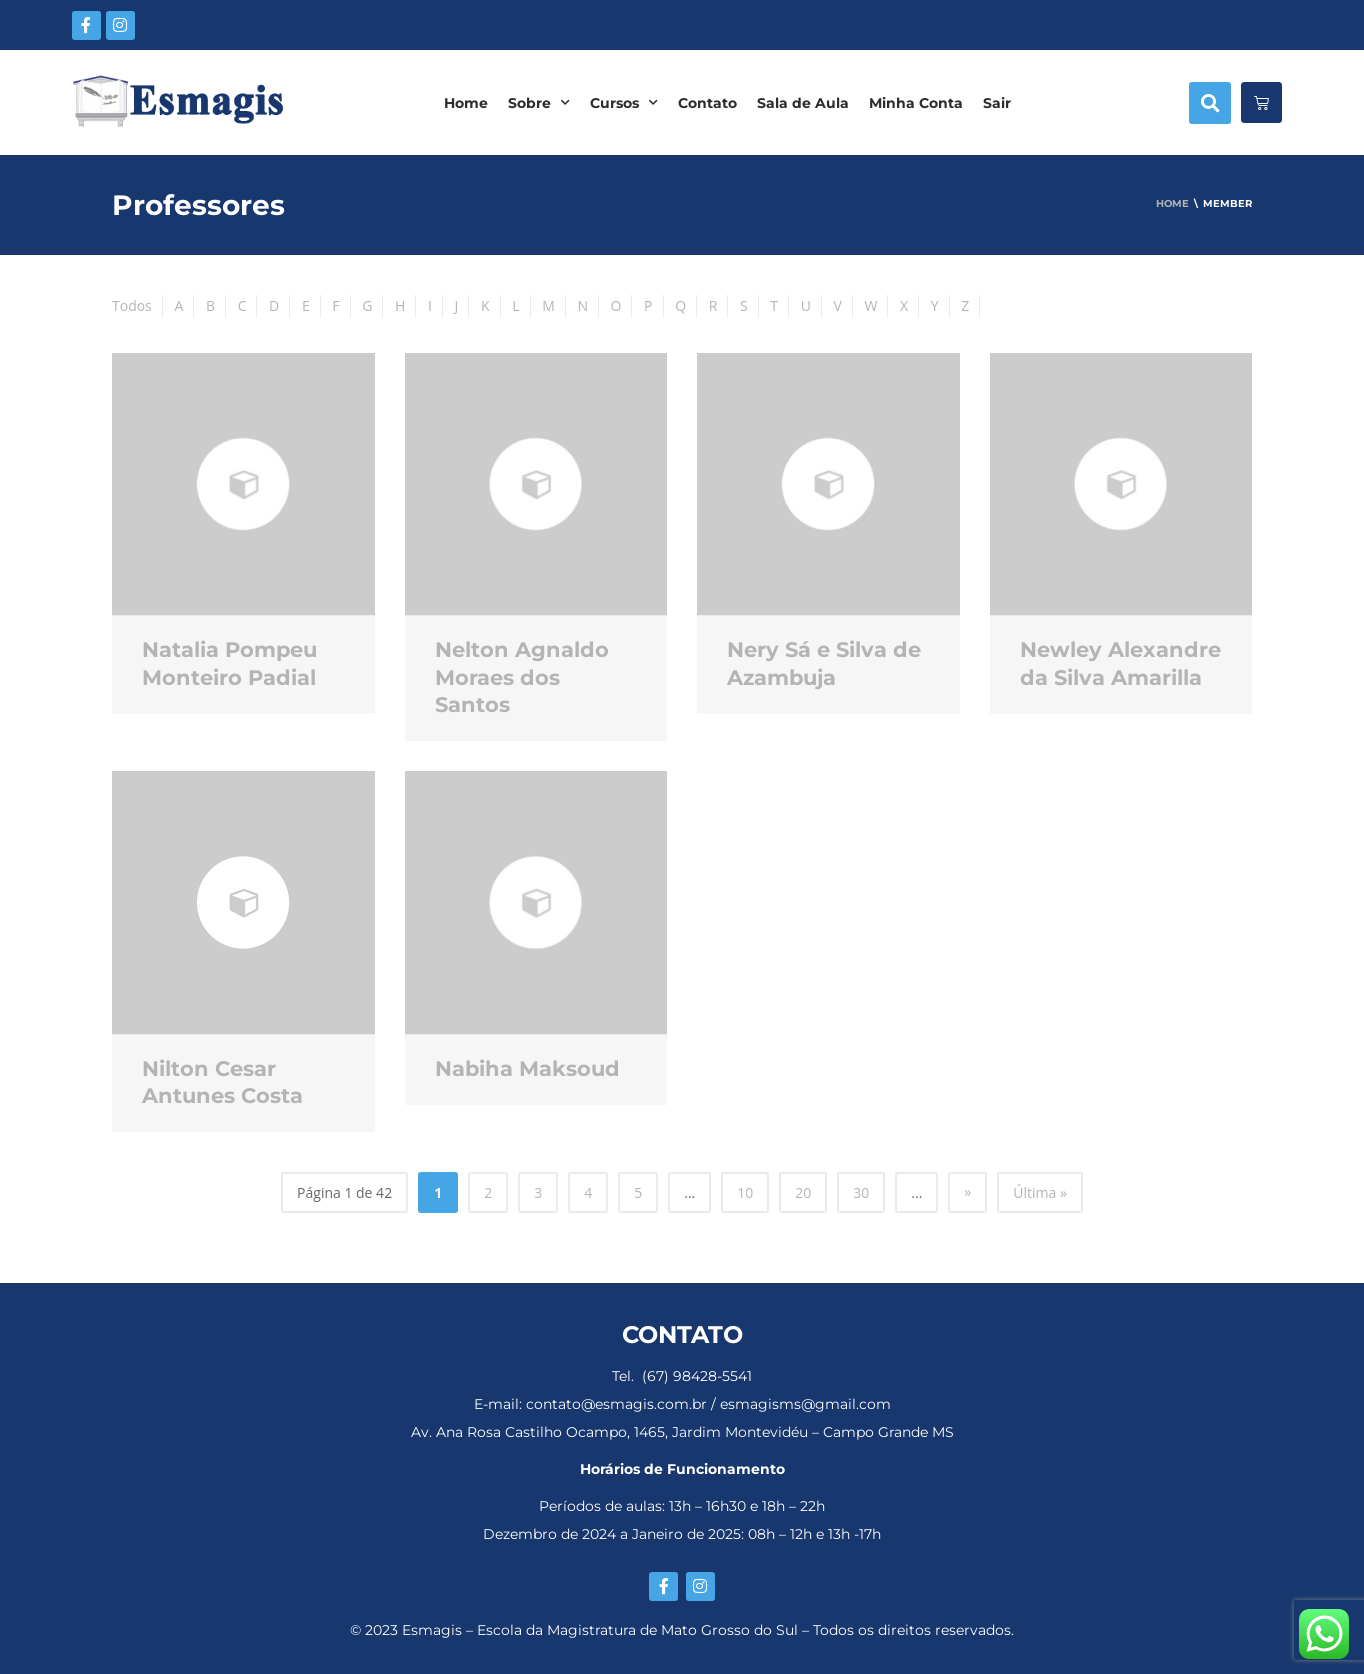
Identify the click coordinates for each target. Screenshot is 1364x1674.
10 (745, 1192)
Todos (132, 305)
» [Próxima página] (967, 1191)
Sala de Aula (803, 103)
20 (803, 1192)
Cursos (624, 103)
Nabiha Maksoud (527, 1068)
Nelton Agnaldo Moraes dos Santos (522, 677)
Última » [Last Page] (1040, 1192)
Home (466, 103)
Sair (997, 103)
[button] (1210, 103)
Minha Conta (916, 103)
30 (861, 1192)
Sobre (539, 103)
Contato (707, 103)
